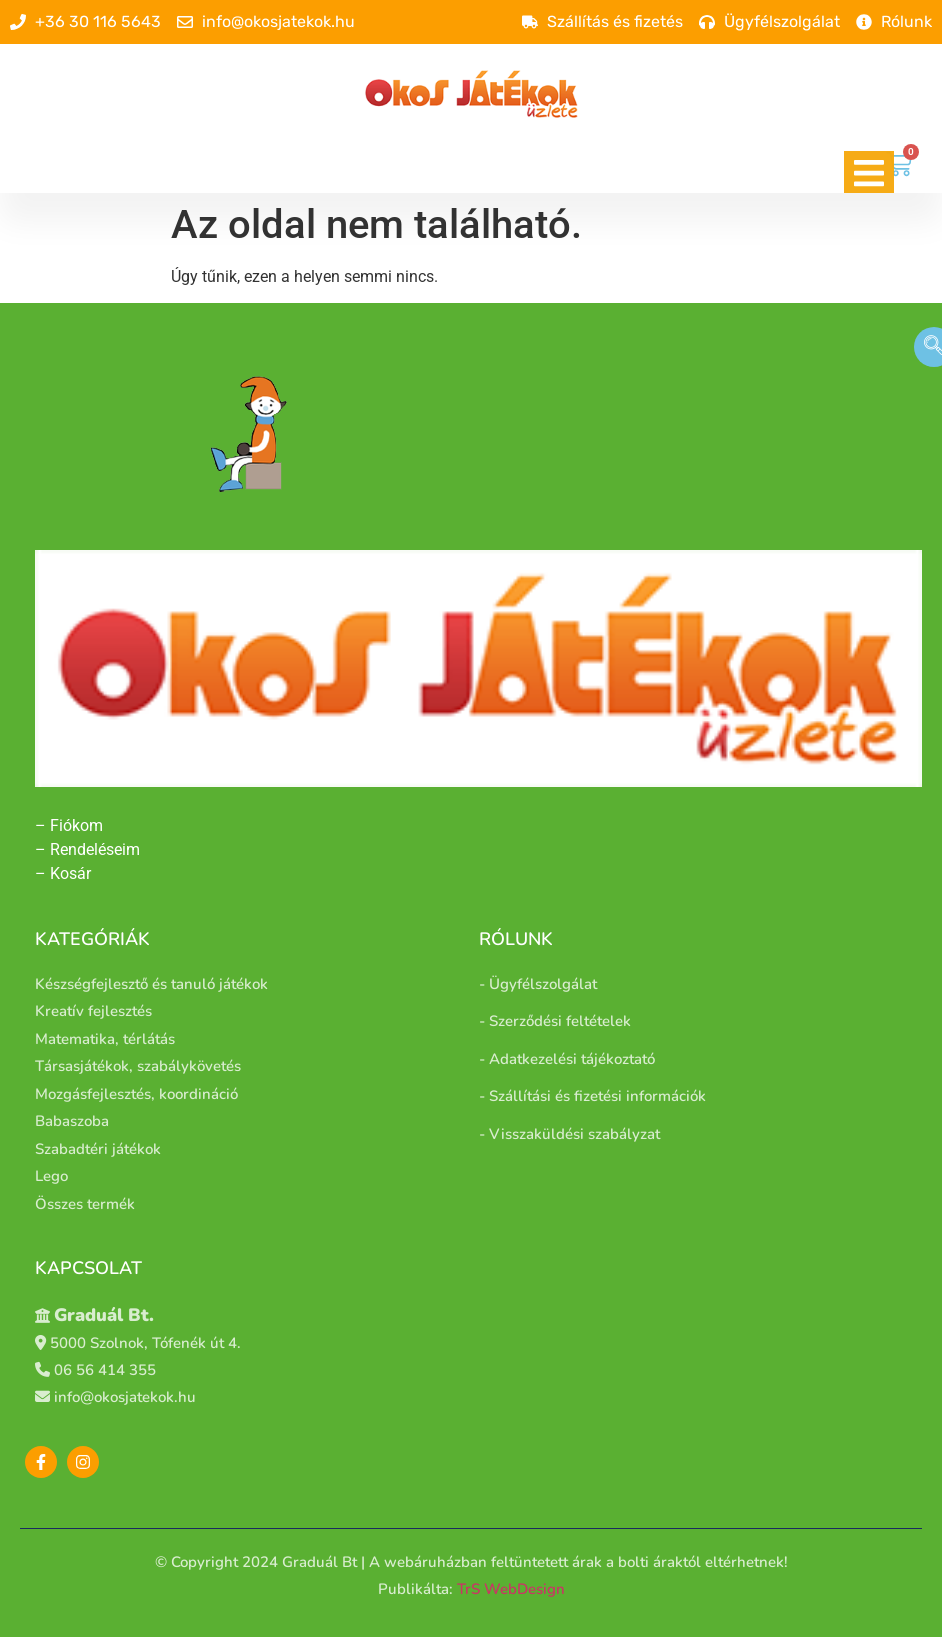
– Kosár (63, 873)
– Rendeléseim (87, 849)
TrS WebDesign (511, 1589)
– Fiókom (71, 825)
